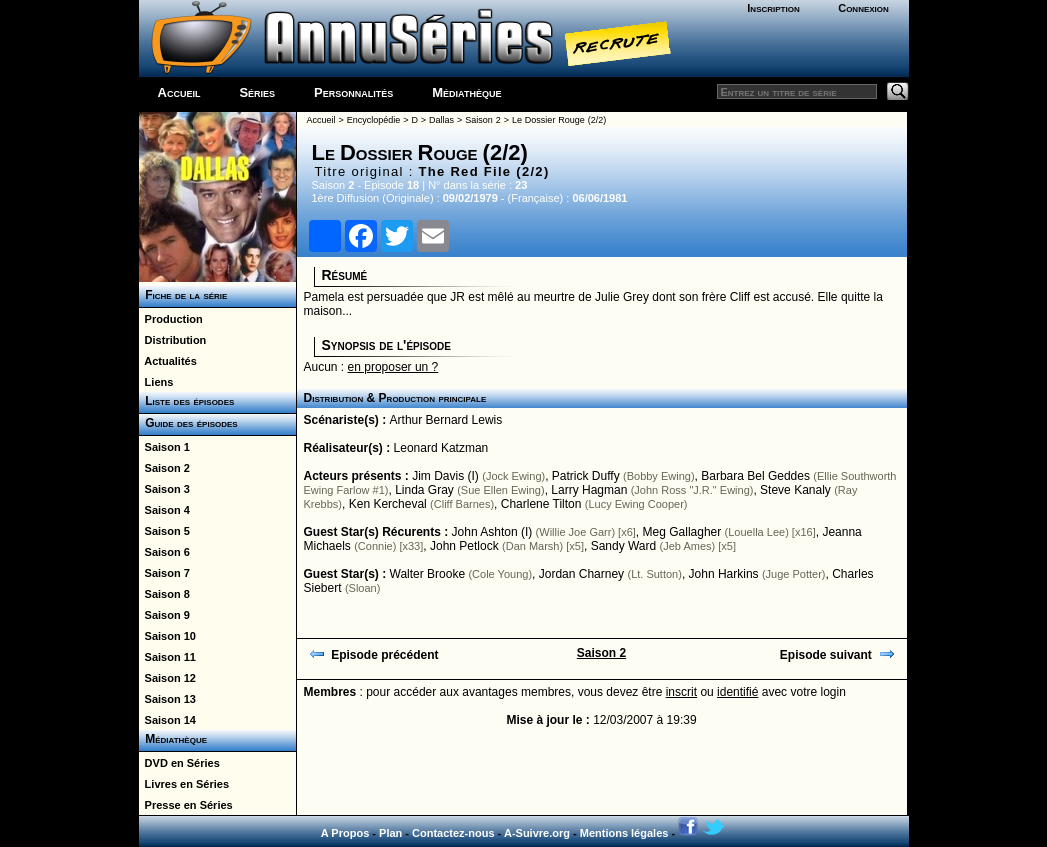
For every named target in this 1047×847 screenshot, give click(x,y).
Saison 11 (167, 657)
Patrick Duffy (586, 476)
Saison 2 (164, 468)
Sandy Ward (624, 546)
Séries (257, 92)
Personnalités (353, 92)
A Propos (345, 833)
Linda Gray (424, 490)
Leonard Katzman (441, 448)
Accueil (179, 92)
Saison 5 (164, 531)
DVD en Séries (179, 763)
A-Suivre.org (537, 833)
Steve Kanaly (795, 490)
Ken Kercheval (388, 504)
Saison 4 (164, 510)
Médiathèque (466, 92)
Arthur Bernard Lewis (446, 420)
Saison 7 (164, 573)
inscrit (681, 692)
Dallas (441, 120)
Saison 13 (167, 699)
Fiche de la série (183, 295)
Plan (390, 833)
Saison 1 (164, 447)
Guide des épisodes (188, 423)
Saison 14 (167, 720)
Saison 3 (164, 489)
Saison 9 (164, 615)
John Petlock (464, 546)
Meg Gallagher (682, 532)
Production (171, 319)
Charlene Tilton (541, 504)
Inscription (773, 8)
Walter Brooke (428, 574)
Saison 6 (164, 552)
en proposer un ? (393, 367)
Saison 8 (164, 594)
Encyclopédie (374, 120)
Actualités (168, 361)
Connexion (863, 8)
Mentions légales (624, 833)
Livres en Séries (184, 784)
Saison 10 (167, 636)
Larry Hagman (589, 490)
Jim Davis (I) (445, 476)
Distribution (173, 340)
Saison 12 (167, 678)
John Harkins (724, 574)
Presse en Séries (186, 805)
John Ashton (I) (492, 532)
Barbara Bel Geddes (755, 476)
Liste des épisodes (187, 401)
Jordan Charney (581, 574)
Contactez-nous (453, 833)
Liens (156, 382)
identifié (737, 692)
